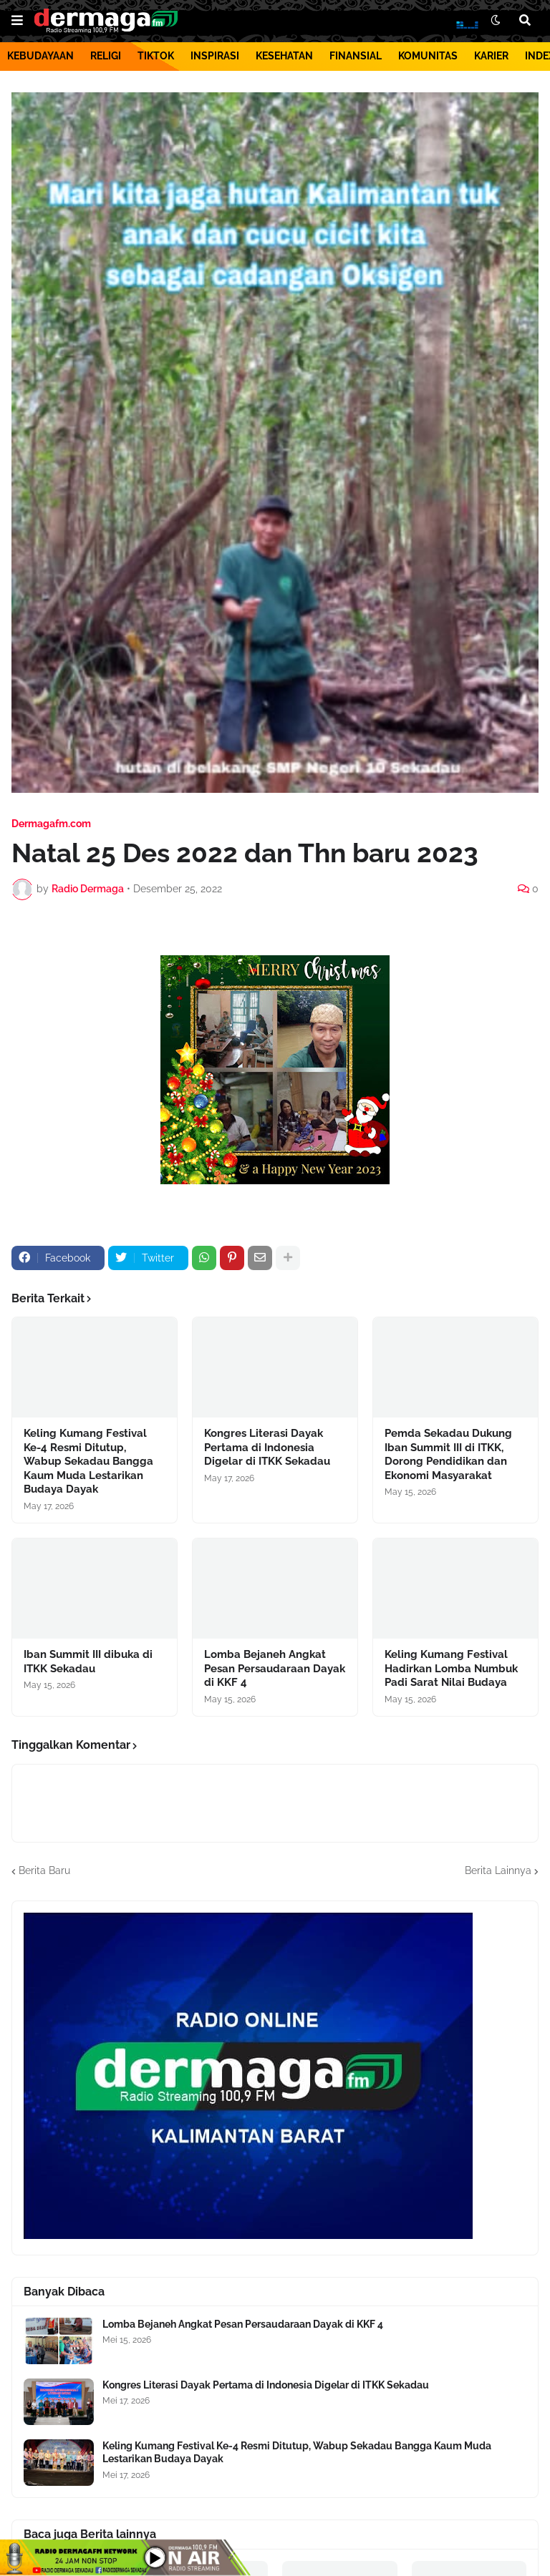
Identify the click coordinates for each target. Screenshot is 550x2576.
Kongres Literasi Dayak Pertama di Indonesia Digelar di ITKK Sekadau (267, 1447)
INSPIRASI (214, 56)
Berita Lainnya (498, 1870)
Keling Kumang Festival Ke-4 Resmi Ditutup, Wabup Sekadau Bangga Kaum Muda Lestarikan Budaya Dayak (88, 1461)
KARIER (491, 56)
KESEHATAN (284, 56)
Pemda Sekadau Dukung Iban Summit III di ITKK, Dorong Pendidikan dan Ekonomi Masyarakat (448, 1454)
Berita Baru (44, 1870)
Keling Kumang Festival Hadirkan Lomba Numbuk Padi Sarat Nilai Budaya (451, 1668)
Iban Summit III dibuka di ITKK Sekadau (88, 1661)
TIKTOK (156, 56)
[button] (17, 21)
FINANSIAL (355, 56)
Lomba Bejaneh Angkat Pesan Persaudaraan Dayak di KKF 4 (274, 1668)
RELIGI (105, 56)
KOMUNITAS (428, 56)
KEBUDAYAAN (40, 56)
